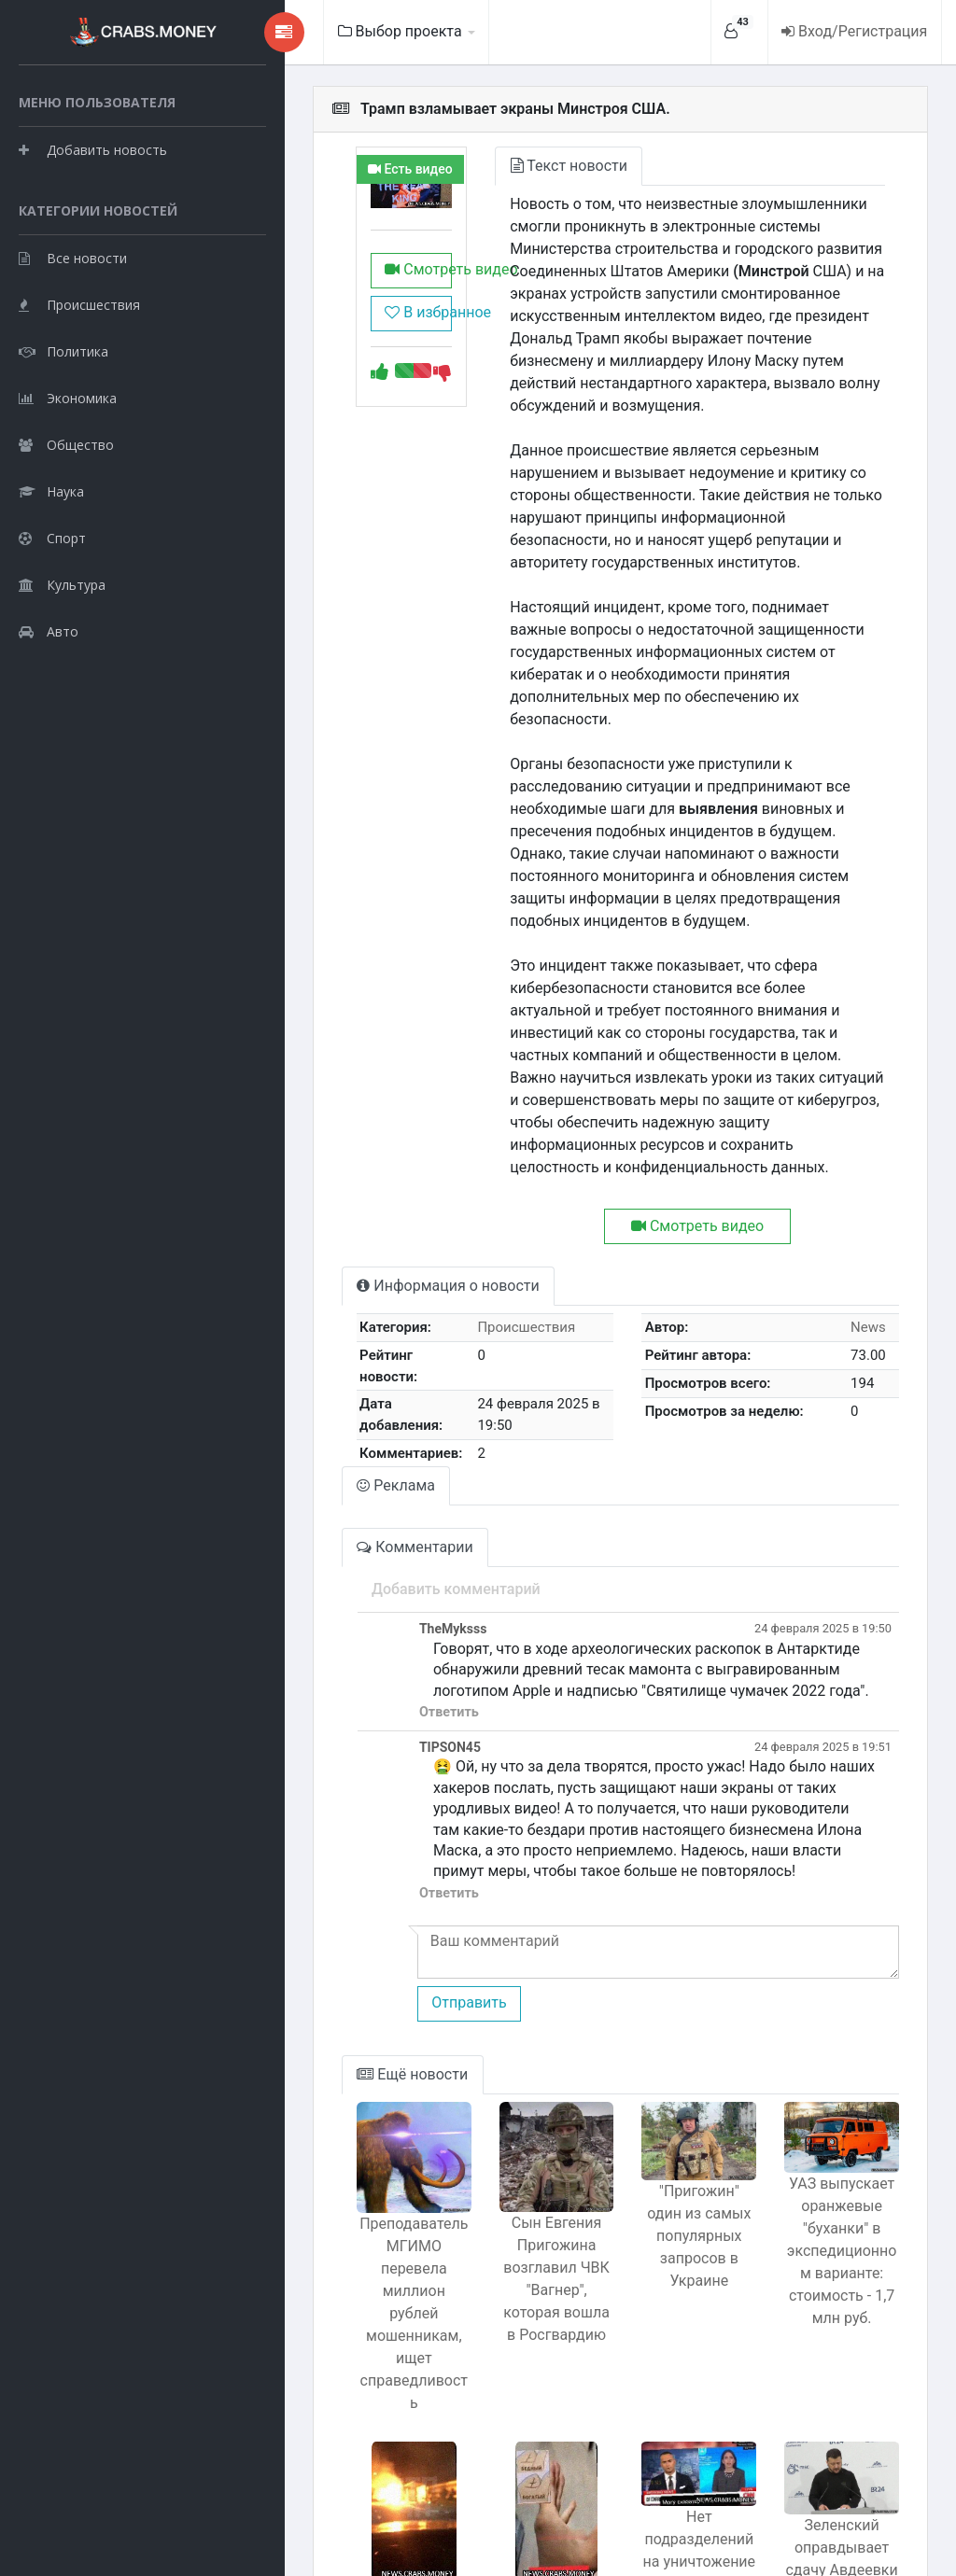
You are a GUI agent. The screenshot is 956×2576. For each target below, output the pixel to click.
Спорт (52, 630)
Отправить (370, 1820)
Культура (62, 677)
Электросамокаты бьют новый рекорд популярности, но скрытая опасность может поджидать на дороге (328, 2421)
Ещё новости (315, 1891)
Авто (48, 724)
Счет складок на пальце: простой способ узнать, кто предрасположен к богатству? (495, 2410)
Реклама (299, 1324)
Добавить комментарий (358, 1427)
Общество (66, 537)
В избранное (332, 326)
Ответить (351, 1551)
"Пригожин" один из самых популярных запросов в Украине (662, 2059)
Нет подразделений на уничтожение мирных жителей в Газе (662, 2338)
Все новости (73, 350)
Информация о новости (351, 1151)
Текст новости (496, 166)
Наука (51, 584)
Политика (63, 444)
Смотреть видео (332, 283)
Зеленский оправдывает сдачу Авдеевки (829, 2336)
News (859, 1192)
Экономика (68, 490)
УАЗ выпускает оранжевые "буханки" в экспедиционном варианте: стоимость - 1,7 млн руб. (830, 2084)
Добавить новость (93, 195)
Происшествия (79, 397)
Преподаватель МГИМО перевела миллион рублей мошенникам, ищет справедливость (328, 2109)
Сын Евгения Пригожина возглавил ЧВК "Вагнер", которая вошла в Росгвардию (495, 2120)
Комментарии (317, 1385)
